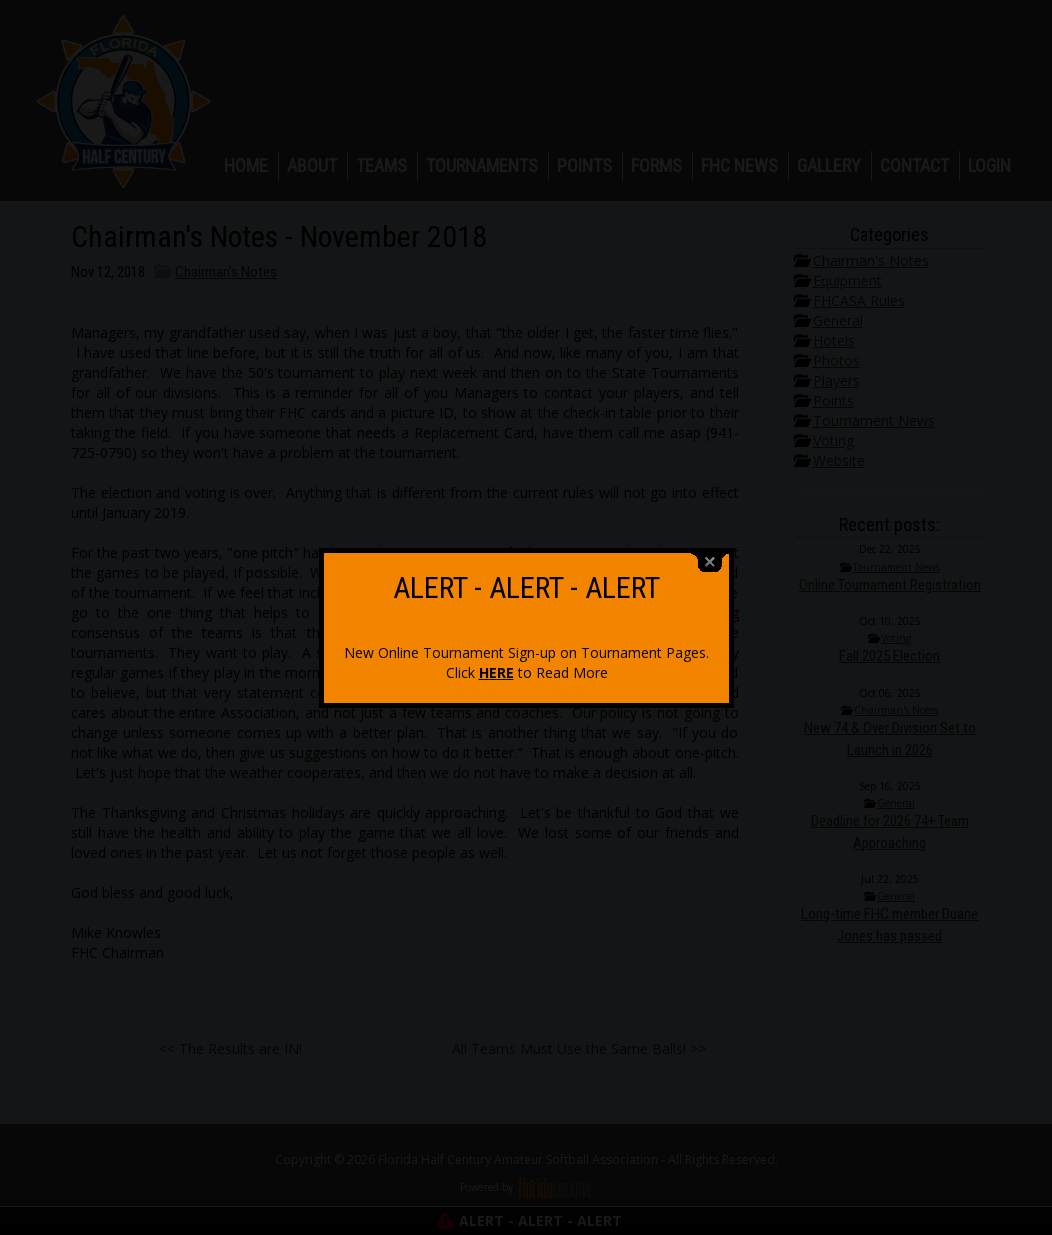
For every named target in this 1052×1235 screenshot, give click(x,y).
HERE (496, 665)
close (710, 555)
